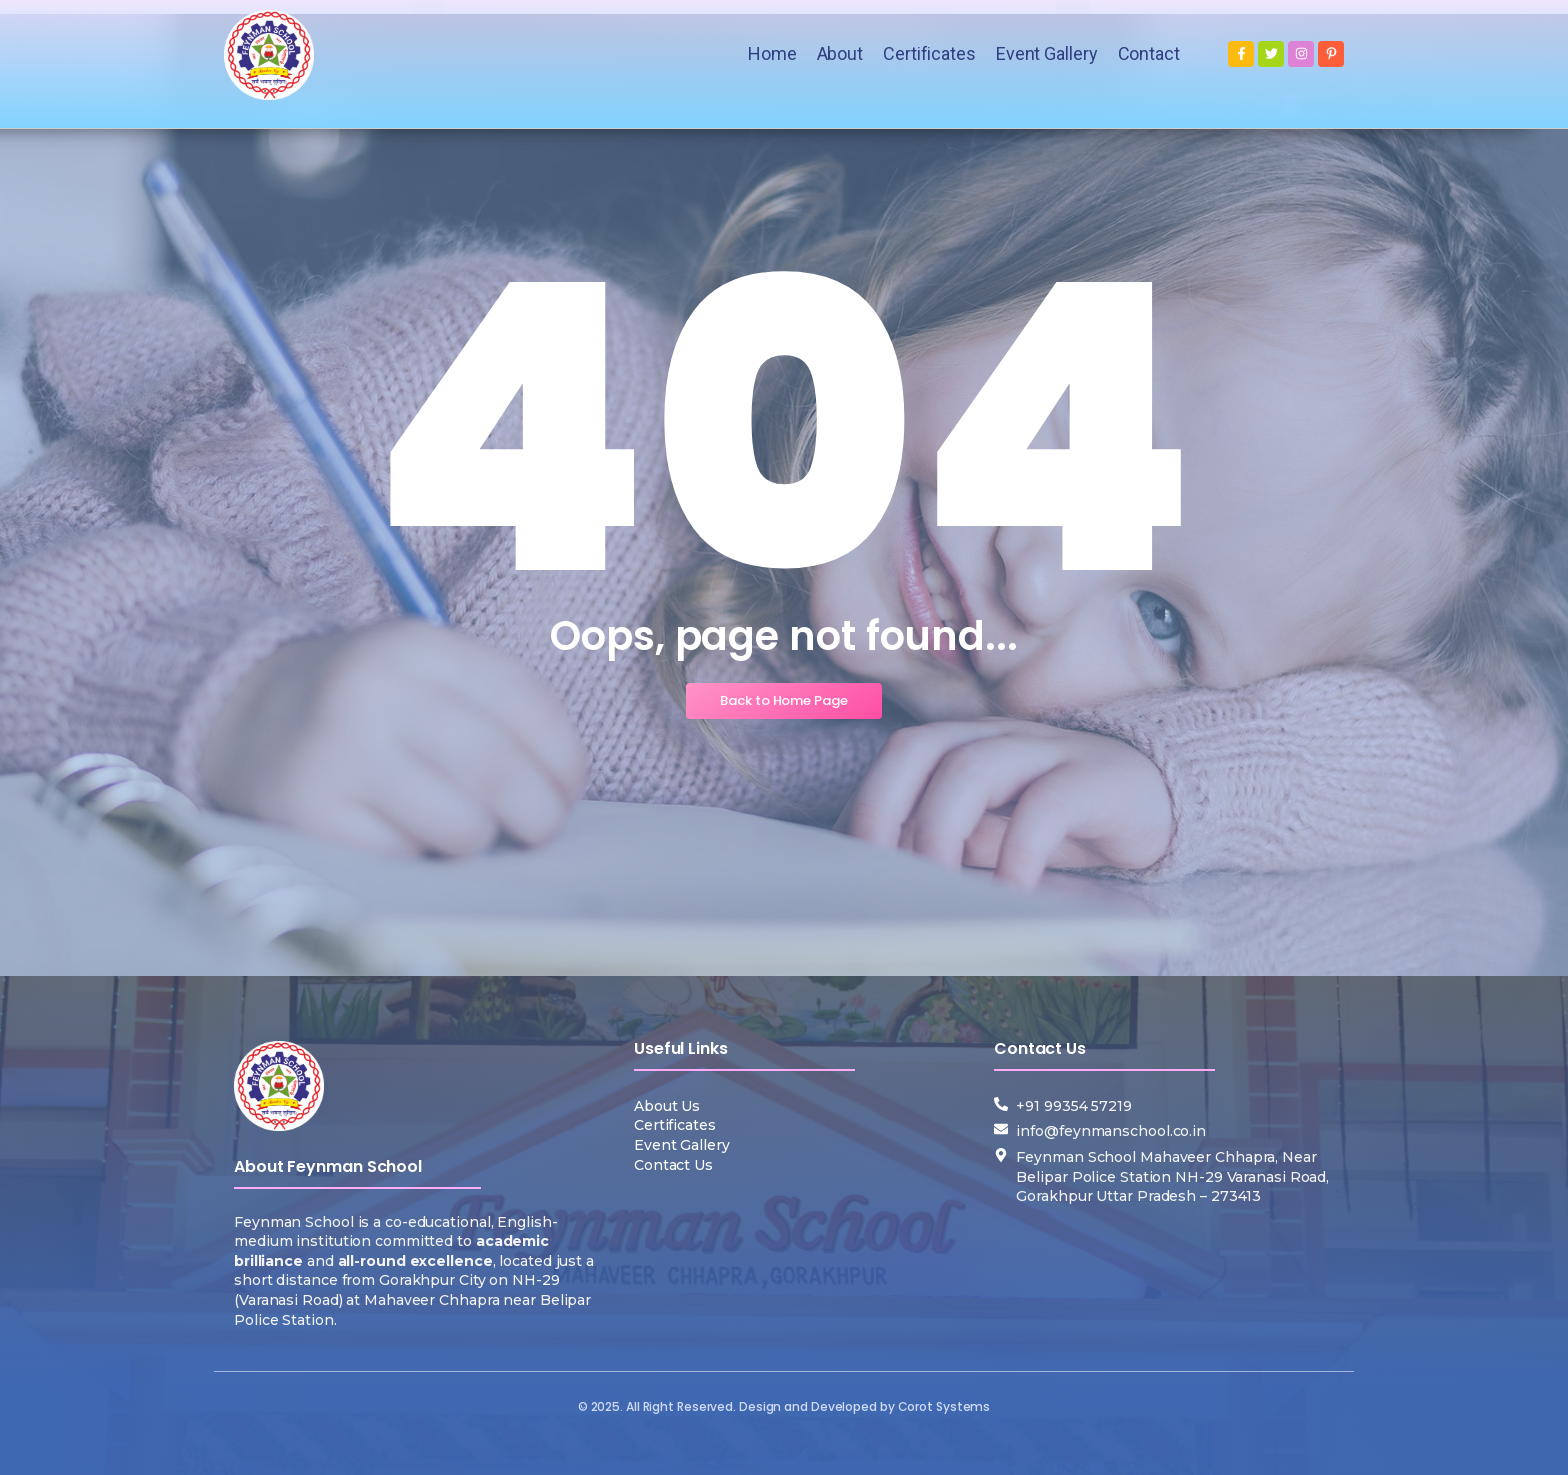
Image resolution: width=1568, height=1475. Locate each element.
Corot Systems (944, 1406)
